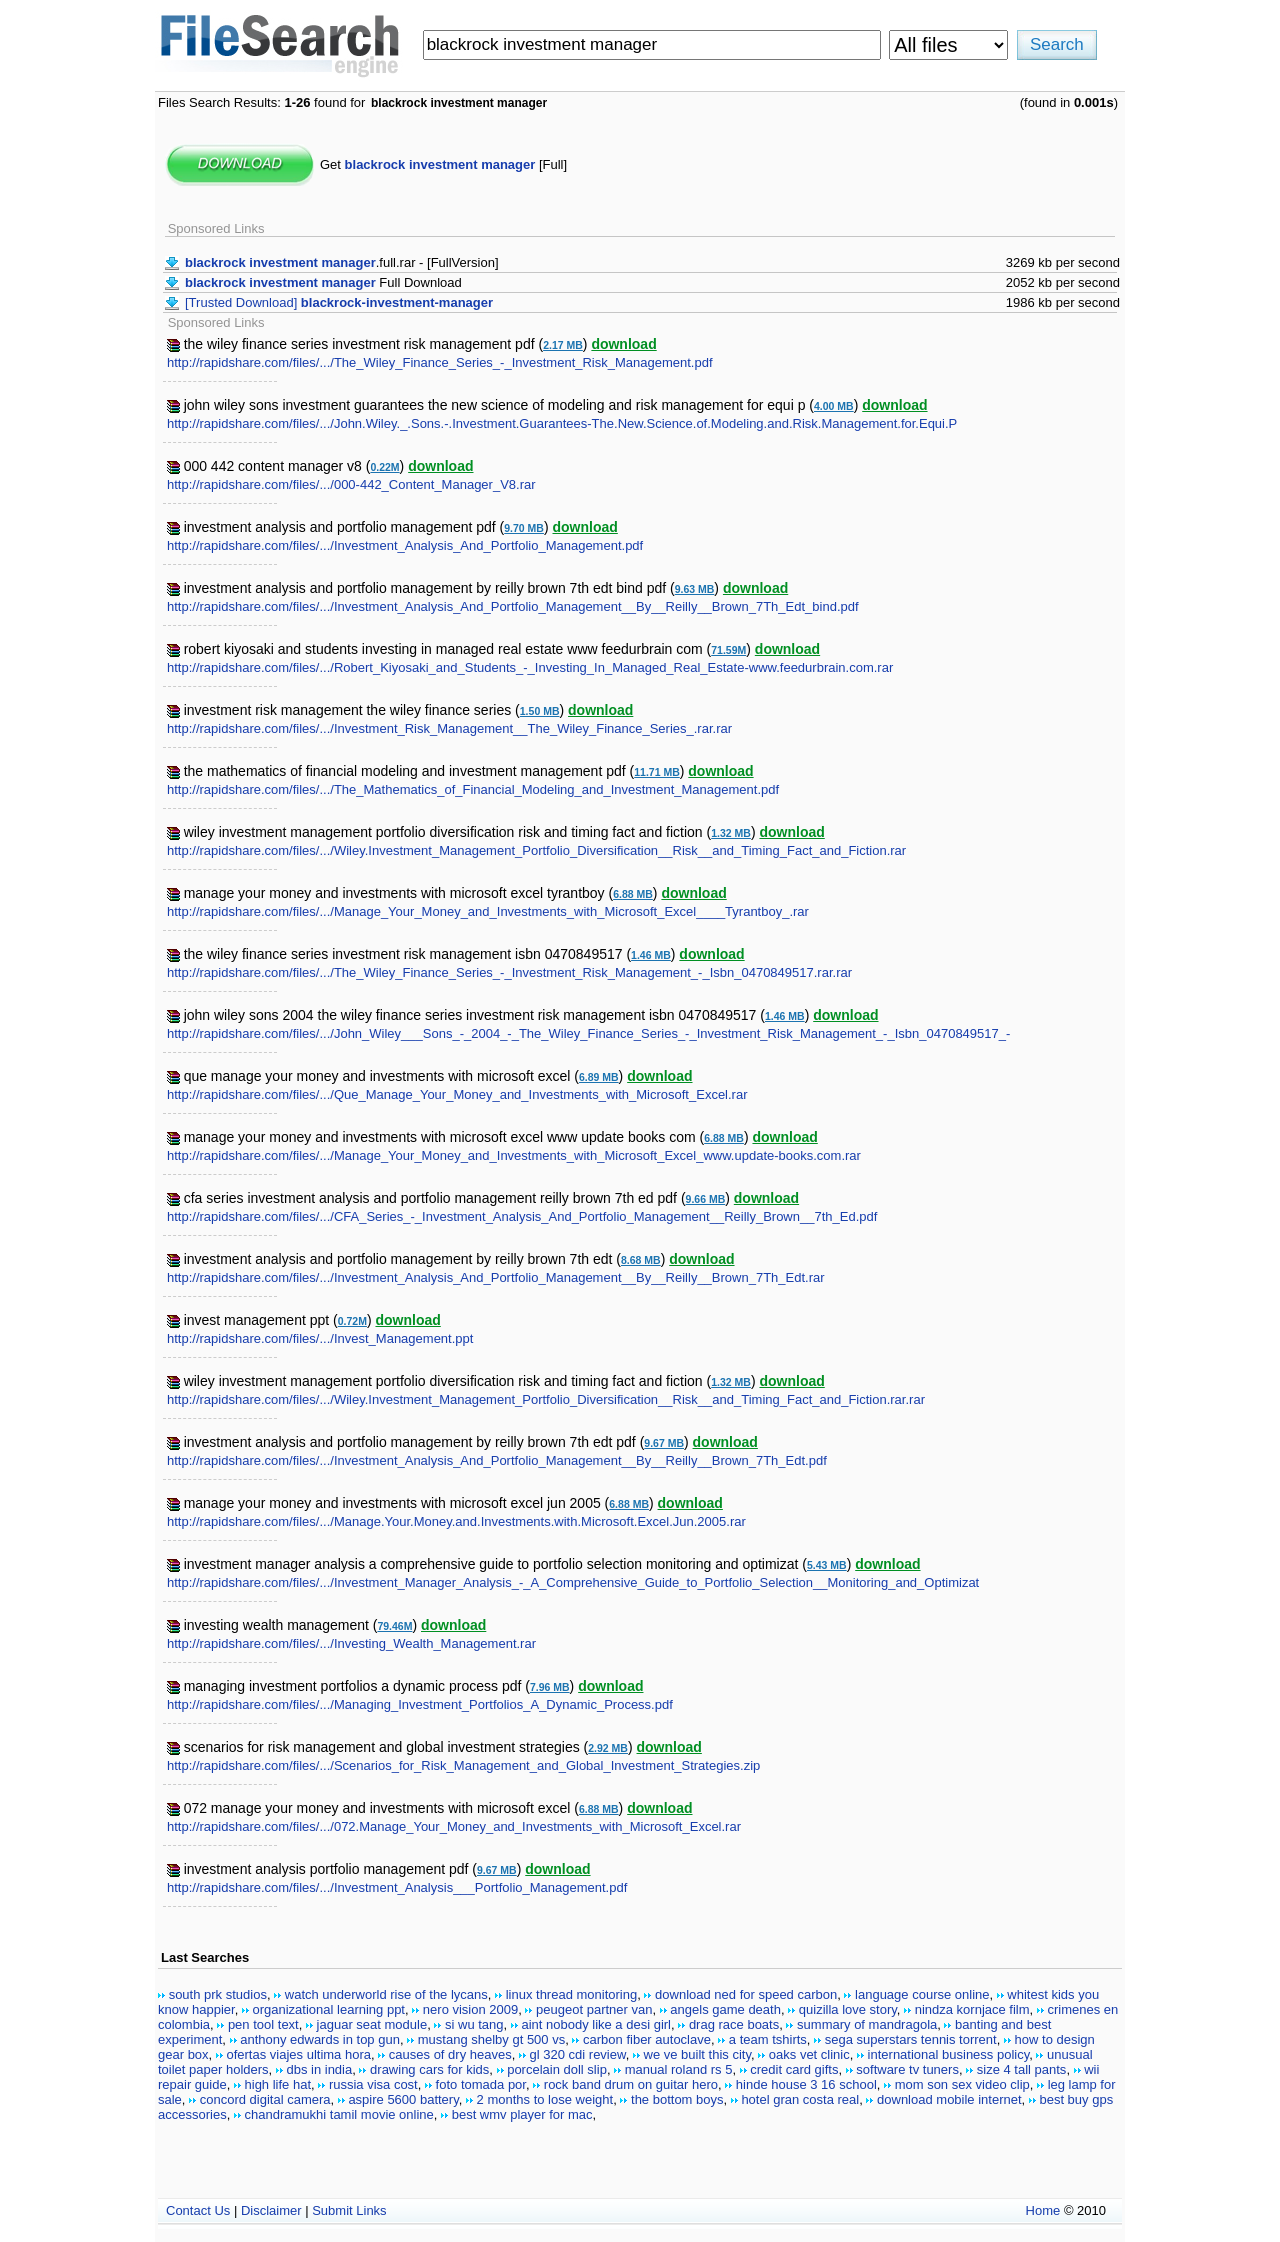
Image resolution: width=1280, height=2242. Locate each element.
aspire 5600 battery (403, 2099)
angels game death (725, 2009)
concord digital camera (265, 2099)
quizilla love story (848, 2009)
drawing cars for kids (429, 2069)
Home (1043, 2210)
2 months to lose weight (545, 2099)
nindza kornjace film (972, 2009)
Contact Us (198, 2210)
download (623, 344)
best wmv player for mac (522, 2114)
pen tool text (263, 2024)
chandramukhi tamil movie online (339, 2114)
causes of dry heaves (450, 2054)
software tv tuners (907, 2069)
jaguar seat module (372, 2024)
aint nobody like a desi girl (596, 2024)
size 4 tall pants (1022, 2069)
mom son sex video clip (962, 2084)
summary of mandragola (867, 2024)
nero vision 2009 (470, 2009)
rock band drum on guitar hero (631, 2084)
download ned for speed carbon (746, 1994)
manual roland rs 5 (679, 2069)
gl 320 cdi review (578, 2054)
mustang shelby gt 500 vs (491, 2039)
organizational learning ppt (328, 2009)
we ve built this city (697, 2054)
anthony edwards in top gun (320, 2039)
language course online (922, 1994)
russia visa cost (373, 2084)
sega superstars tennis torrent (911, 2039)
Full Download (323, 282)
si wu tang (474, 2024)
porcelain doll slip (557, 2069)
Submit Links (349, 2210)
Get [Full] (443, 164)
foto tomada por (481, 2084)
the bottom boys (677, 2099)
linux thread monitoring (572, 1994)
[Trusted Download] (339, 302)
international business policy (949, 2054)
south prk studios (218, 1994)
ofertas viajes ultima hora (298, 2054)
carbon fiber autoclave (647, 2039)
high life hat (278, 2084)
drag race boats (734, 2024)
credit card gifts (794, 2069)
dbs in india (319, 2069)
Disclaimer (271, 2210)
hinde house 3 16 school (806, 2084)
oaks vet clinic (809, 2054)
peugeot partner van (594, 2009)
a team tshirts (768, 2039)
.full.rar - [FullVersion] (342, 262)
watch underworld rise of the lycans (386, 1994)
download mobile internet (949, 2099)
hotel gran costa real (800, 2099)
